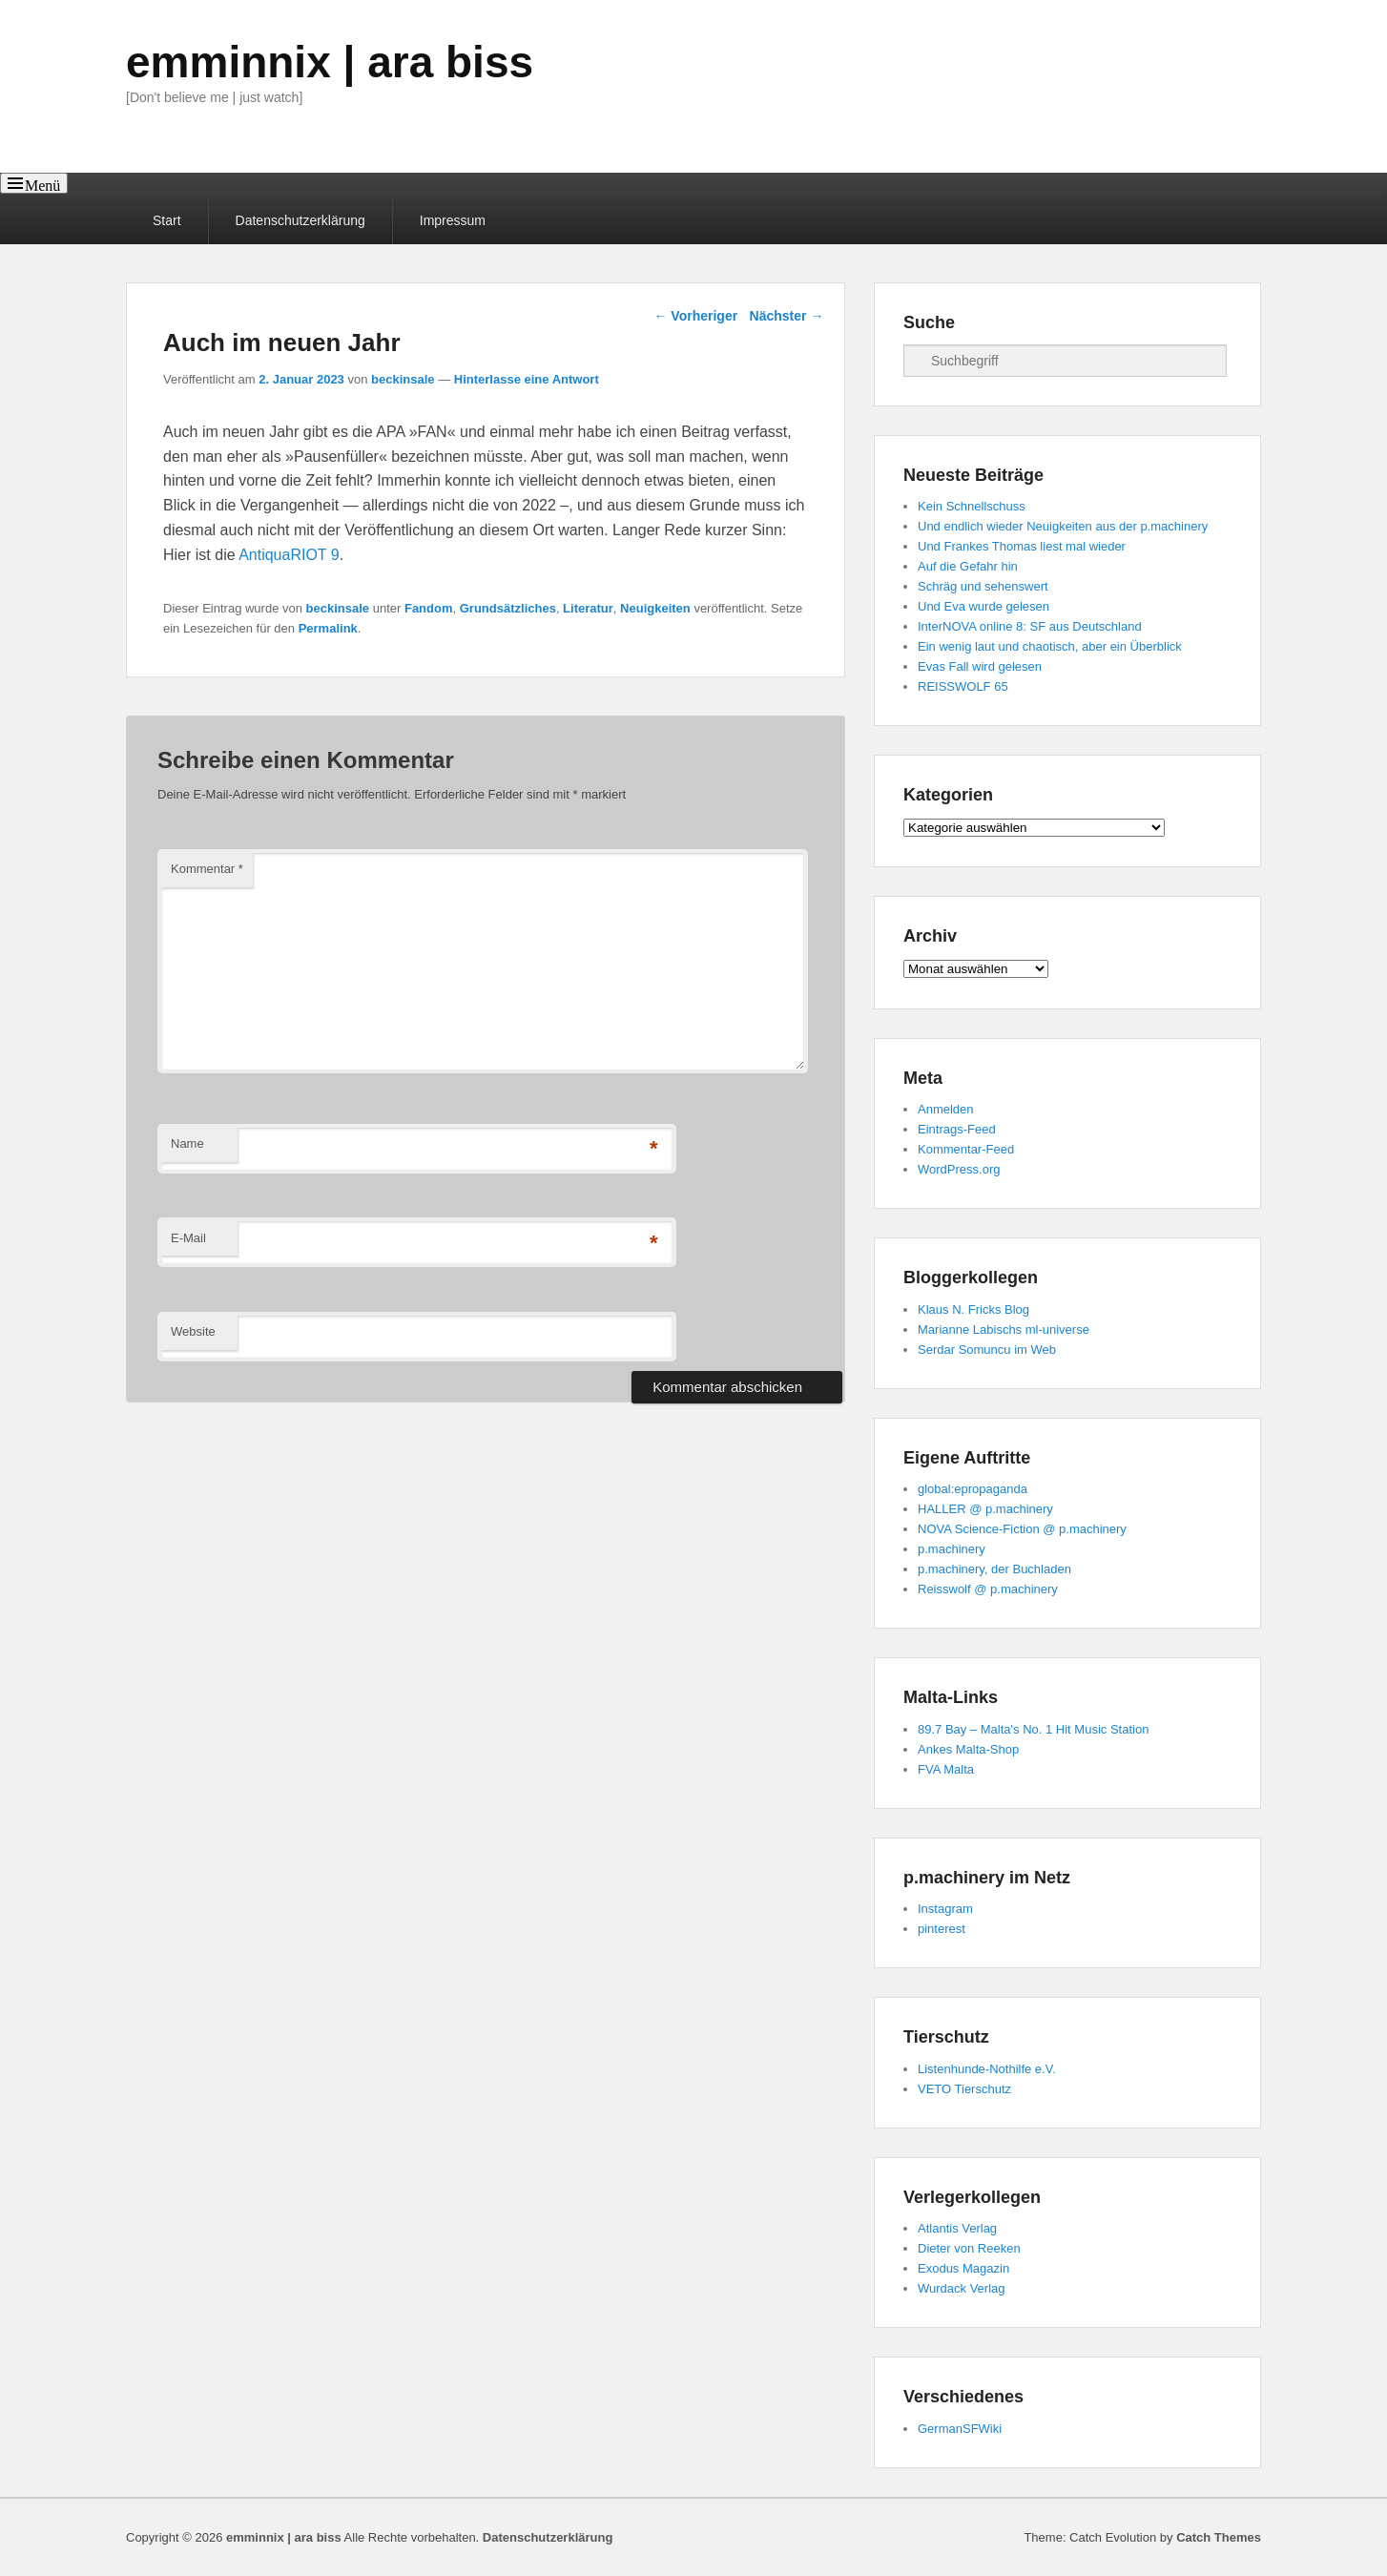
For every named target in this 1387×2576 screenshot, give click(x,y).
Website (193, 1331)
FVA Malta (946, 1769)
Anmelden (946, 1109)
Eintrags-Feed (957, 1129)
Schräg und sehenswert (983, 586)
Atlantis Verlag (957, 2228)
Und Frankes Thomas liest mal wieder (1022, 546)
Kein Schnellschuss (971, 506)
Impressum (453, 220)
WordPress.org (959, 1169)
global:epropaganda (972, 1489)
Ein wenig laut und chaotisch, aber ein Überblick (1050, 646)
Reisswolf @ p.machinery (988, 1589)
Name (187, 1143)
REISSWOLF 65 (963, 686)
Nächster (787, 315)
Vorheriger (695, 315)
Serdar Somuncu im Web (987, 1349)
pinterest (941, 1929)
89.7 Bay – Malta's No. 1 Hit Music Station (1033, 1729)
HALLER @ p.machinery (985, 1509)
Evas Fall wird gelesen (980, 666)
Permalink (328, 628)
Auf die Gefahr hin (968, 566)
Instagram (945, 1908)
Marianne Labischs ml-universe (1003, 1329)
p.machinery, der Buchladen (994, 1569)
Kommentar (207, 869)
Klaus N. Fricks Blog (973, 1309)
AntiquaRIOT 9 (289, 555)
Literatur (588, 608)
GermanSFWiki (960, 2428)
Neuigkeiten (655, 608)
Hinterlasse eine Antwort (526, 379)
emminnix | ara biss (329, 62)
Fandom (428, 608)
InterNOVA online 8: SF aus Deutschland (1030, 626)
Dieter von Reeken (969, 2248)
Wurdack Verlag (961, 2288)
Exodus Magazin (963, 2268)
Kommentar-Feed (966, 1149)
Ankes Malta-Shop (968, 1749)
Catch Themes (1218, 2537)
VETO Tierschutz (964, 2089)
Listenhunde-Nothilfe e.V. (987, 2069)
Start (167, 220)
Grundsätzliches (508, 608)
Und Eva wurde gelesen (983, 606)
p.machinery (951, 1549)
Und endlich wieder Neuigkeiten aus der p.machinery (1063, 526)
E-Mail (188, 1238)
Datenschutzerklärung (300, 220)
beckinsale (403, 379)
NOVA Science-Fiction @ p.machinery (1022, 1529)
